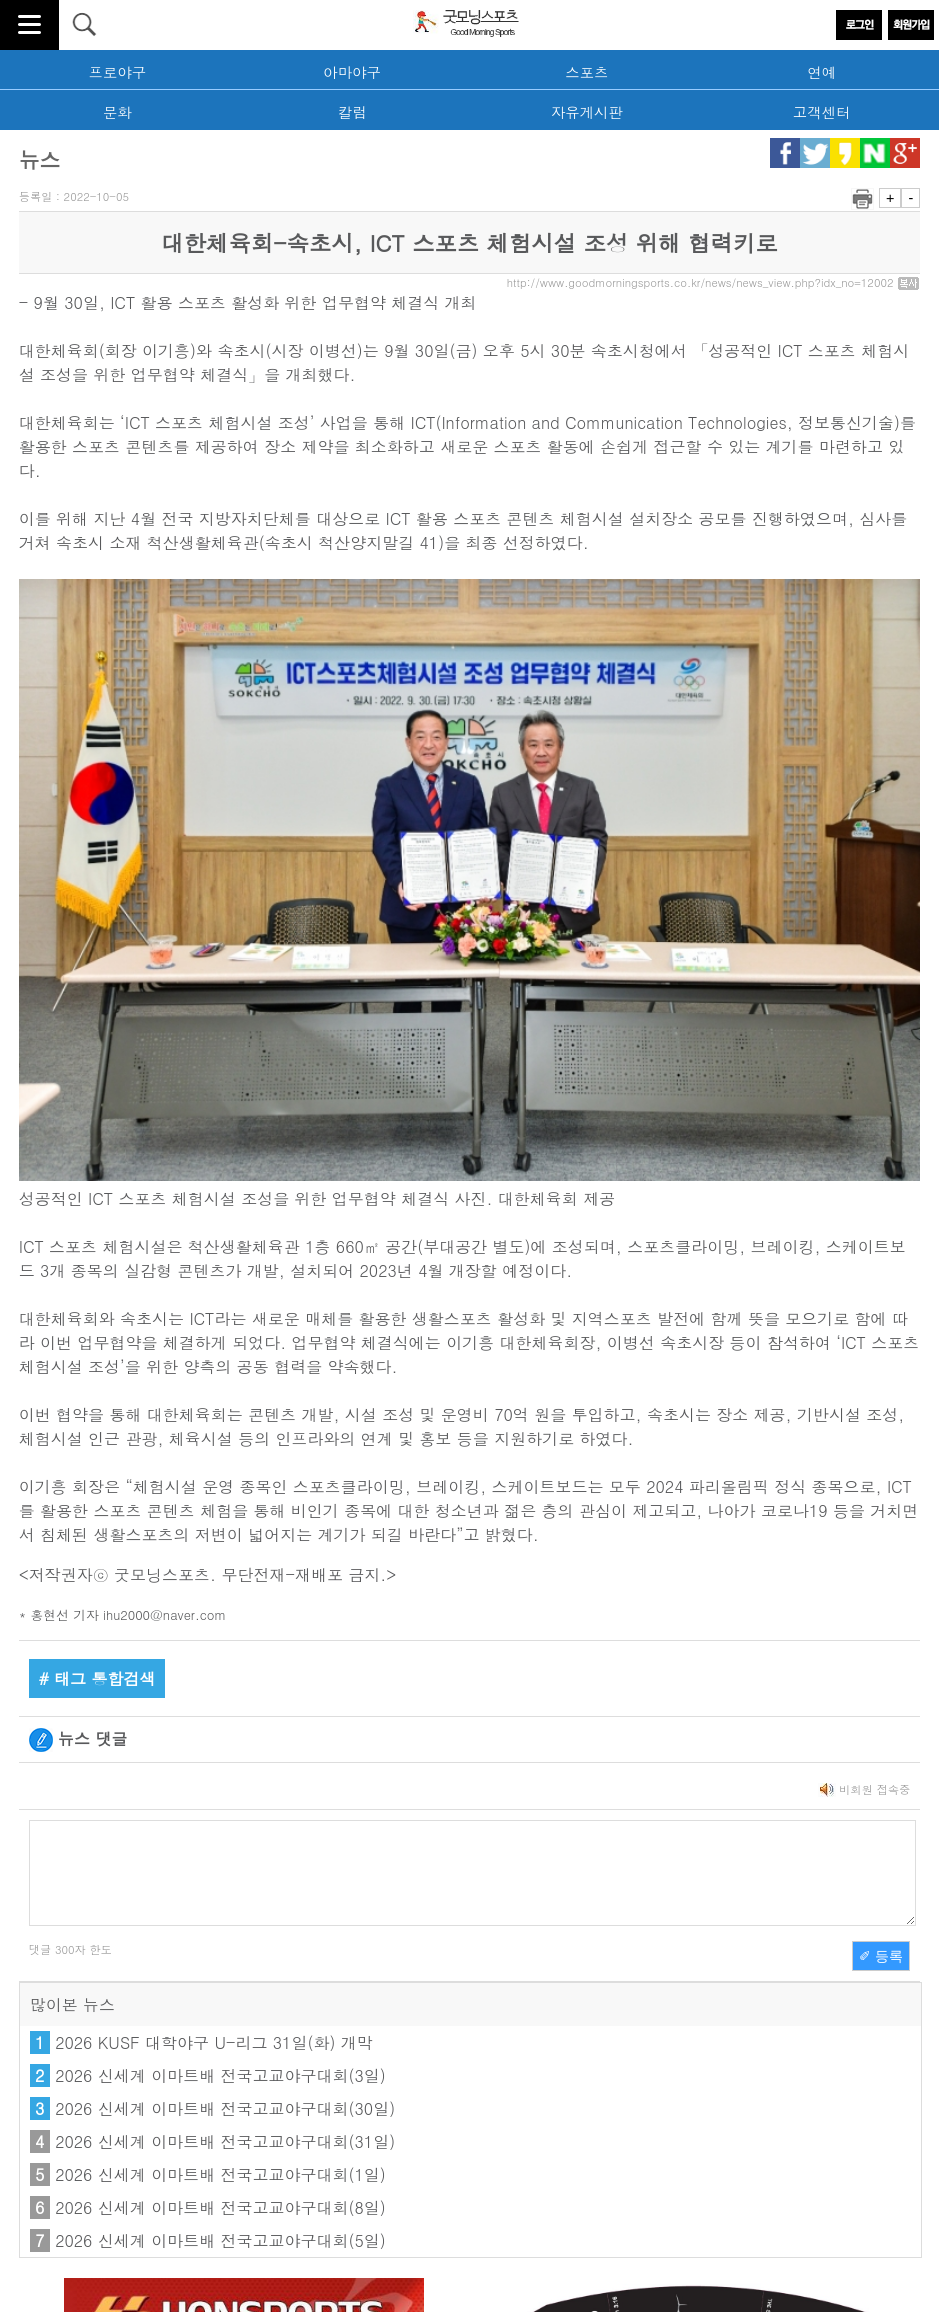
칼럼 (352, 112)
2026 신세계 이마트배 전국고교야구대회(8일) (220, 2207)
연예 (821, 72)
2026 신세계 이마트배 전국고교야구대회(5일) (220, 2240)
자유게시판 (587, 112)
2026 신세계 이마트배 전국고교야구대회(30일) (225, 2108)
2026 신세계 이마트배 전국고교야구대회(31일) (225, 2141)
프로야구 (118, 72)
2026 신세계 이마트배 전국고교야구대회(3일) (220, 2075)
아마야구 (352, 72)
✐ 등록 (881, 1956)
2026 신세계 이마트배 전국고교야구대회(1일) (220, 2174)
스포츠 (586, 72)
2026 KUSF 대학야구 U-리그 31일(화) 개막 (214, 2042)
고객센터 (822, 112)
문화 (117, 112)
